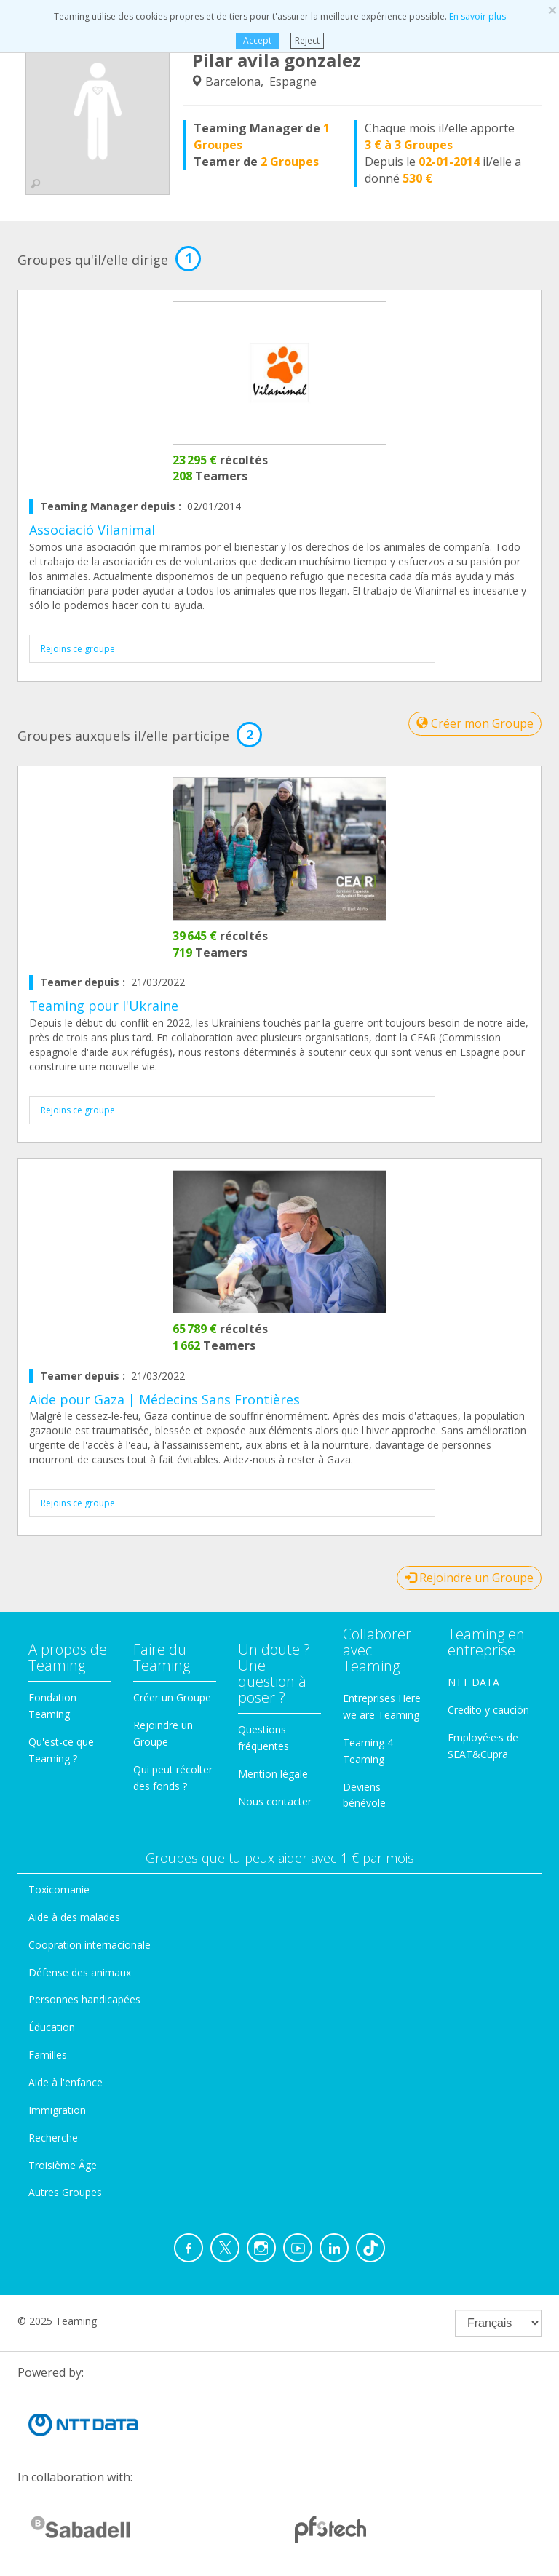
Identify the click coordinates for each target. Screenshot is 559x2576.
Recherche (53, 2137)
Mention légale (273, 1774)
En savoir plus (477, 16)
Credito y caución (488, 1710)
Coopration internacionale (89, 1945)
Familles (47, 2055)
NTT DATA (473, 1682)
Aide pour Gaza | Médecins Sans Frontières (164, 1399)
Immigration (57, 2110)
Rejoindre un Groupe (469, 1578)
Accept (257, 40)
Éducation (51, 2027)
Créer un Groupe (172, 1697)
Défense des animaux (79, 1972)
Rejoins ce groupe (78, 649)
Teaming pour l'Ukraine (103, 1005)
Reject (307, 40)
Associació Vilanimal (92, 529)
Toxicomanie (59, 1889)
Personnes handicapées (84, 1999)
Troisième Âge (62, 2165)
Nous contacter (275, 1801)
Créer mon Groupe (475, 723)
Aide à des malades (74, 1917)
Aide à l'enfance (65, 2082)
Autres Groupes (65, 2192)
